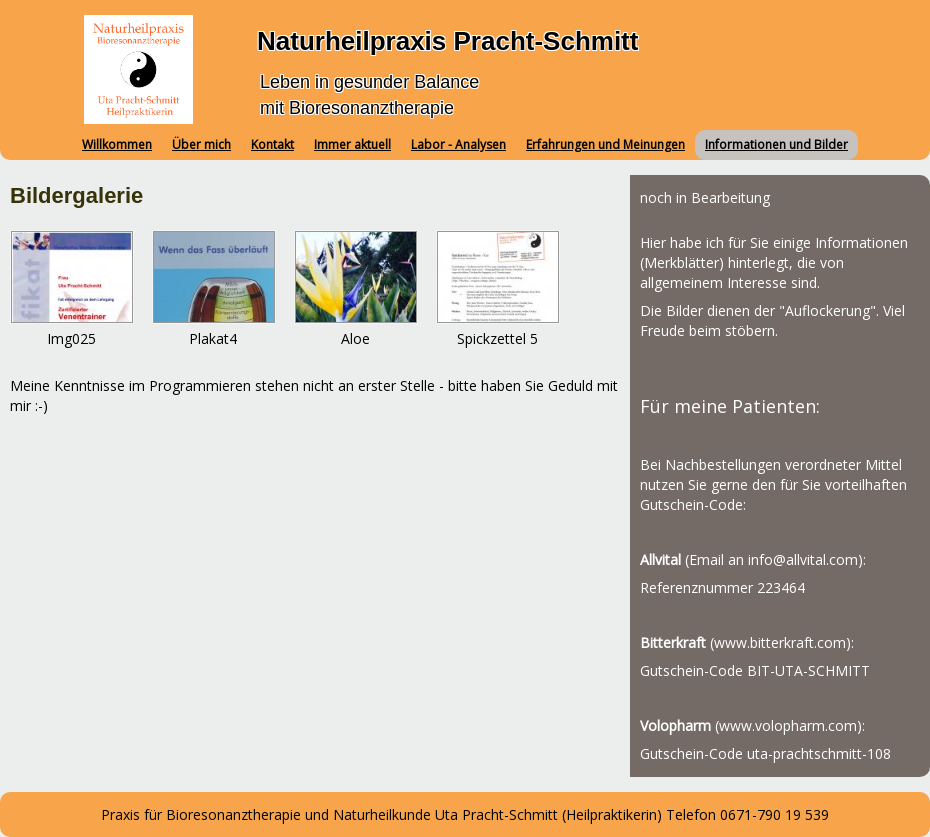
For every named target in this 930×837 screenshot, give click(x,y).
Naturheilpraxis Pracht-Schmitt (447, 41)
